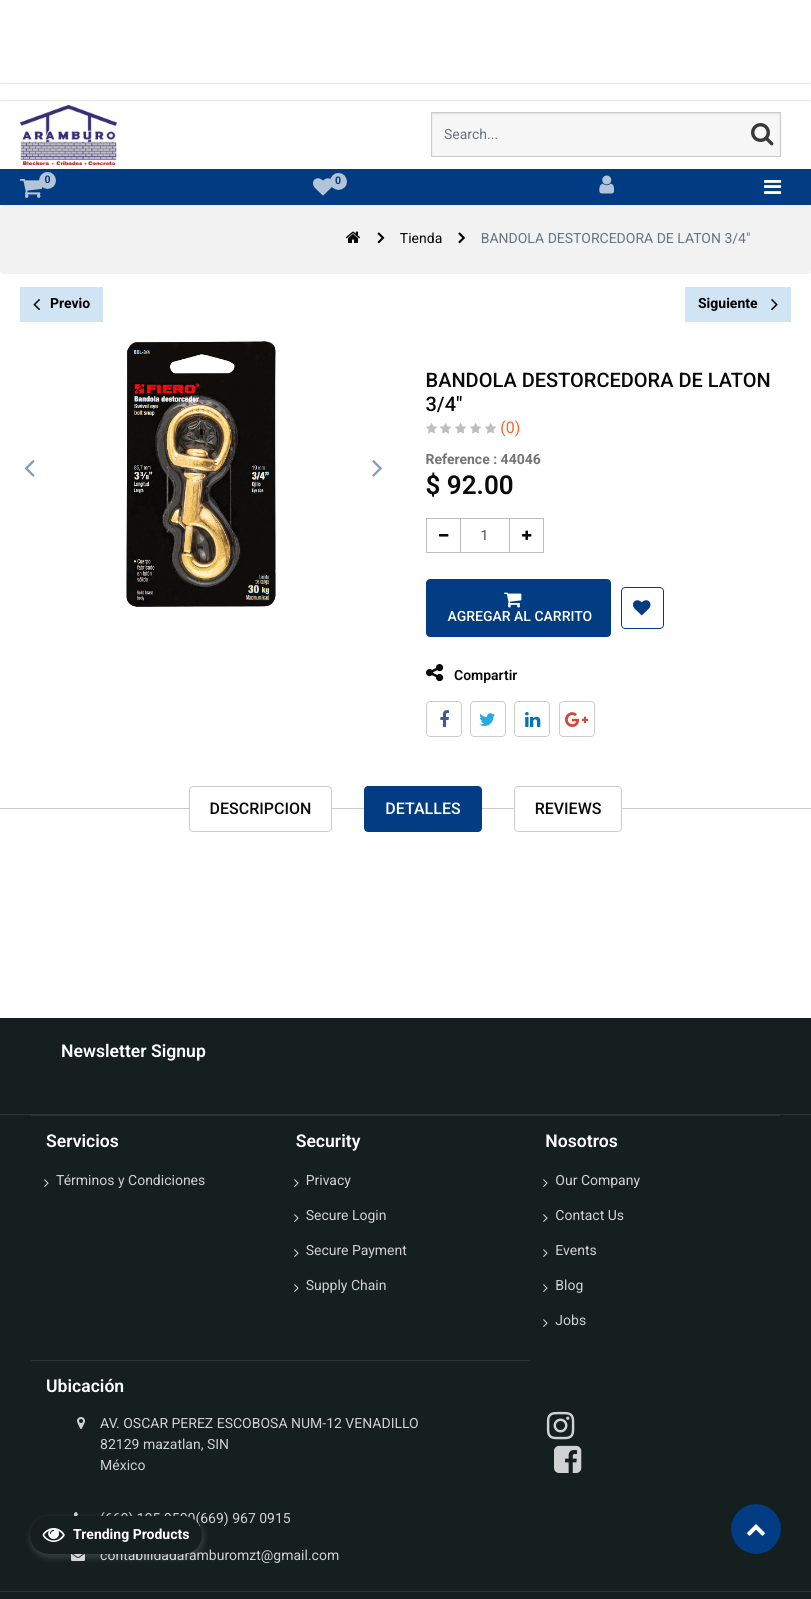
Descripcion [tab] (261, 808)
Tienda (421, 239)
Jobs (570, 1321)
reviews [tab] (568, 808)
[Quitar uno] (429, 535)
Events (575, 1251)
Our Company (597, 1181)
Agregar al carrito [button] (504, 617)
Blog (569, 1286)
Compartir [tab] (458, 673)
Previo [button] (61, 304)
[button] (628, 608)
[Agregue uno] (512, 535)
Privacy (328, 1181)
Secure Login (346, 1216)
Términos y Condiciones (130, 1181)
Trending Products (116, 1534)
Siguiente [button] (738, 304)
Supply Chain (346, 1286)
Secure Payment (356, 1251)
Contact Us (589, 1216)
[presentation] (30, 469)
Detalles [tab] (422, 808)
